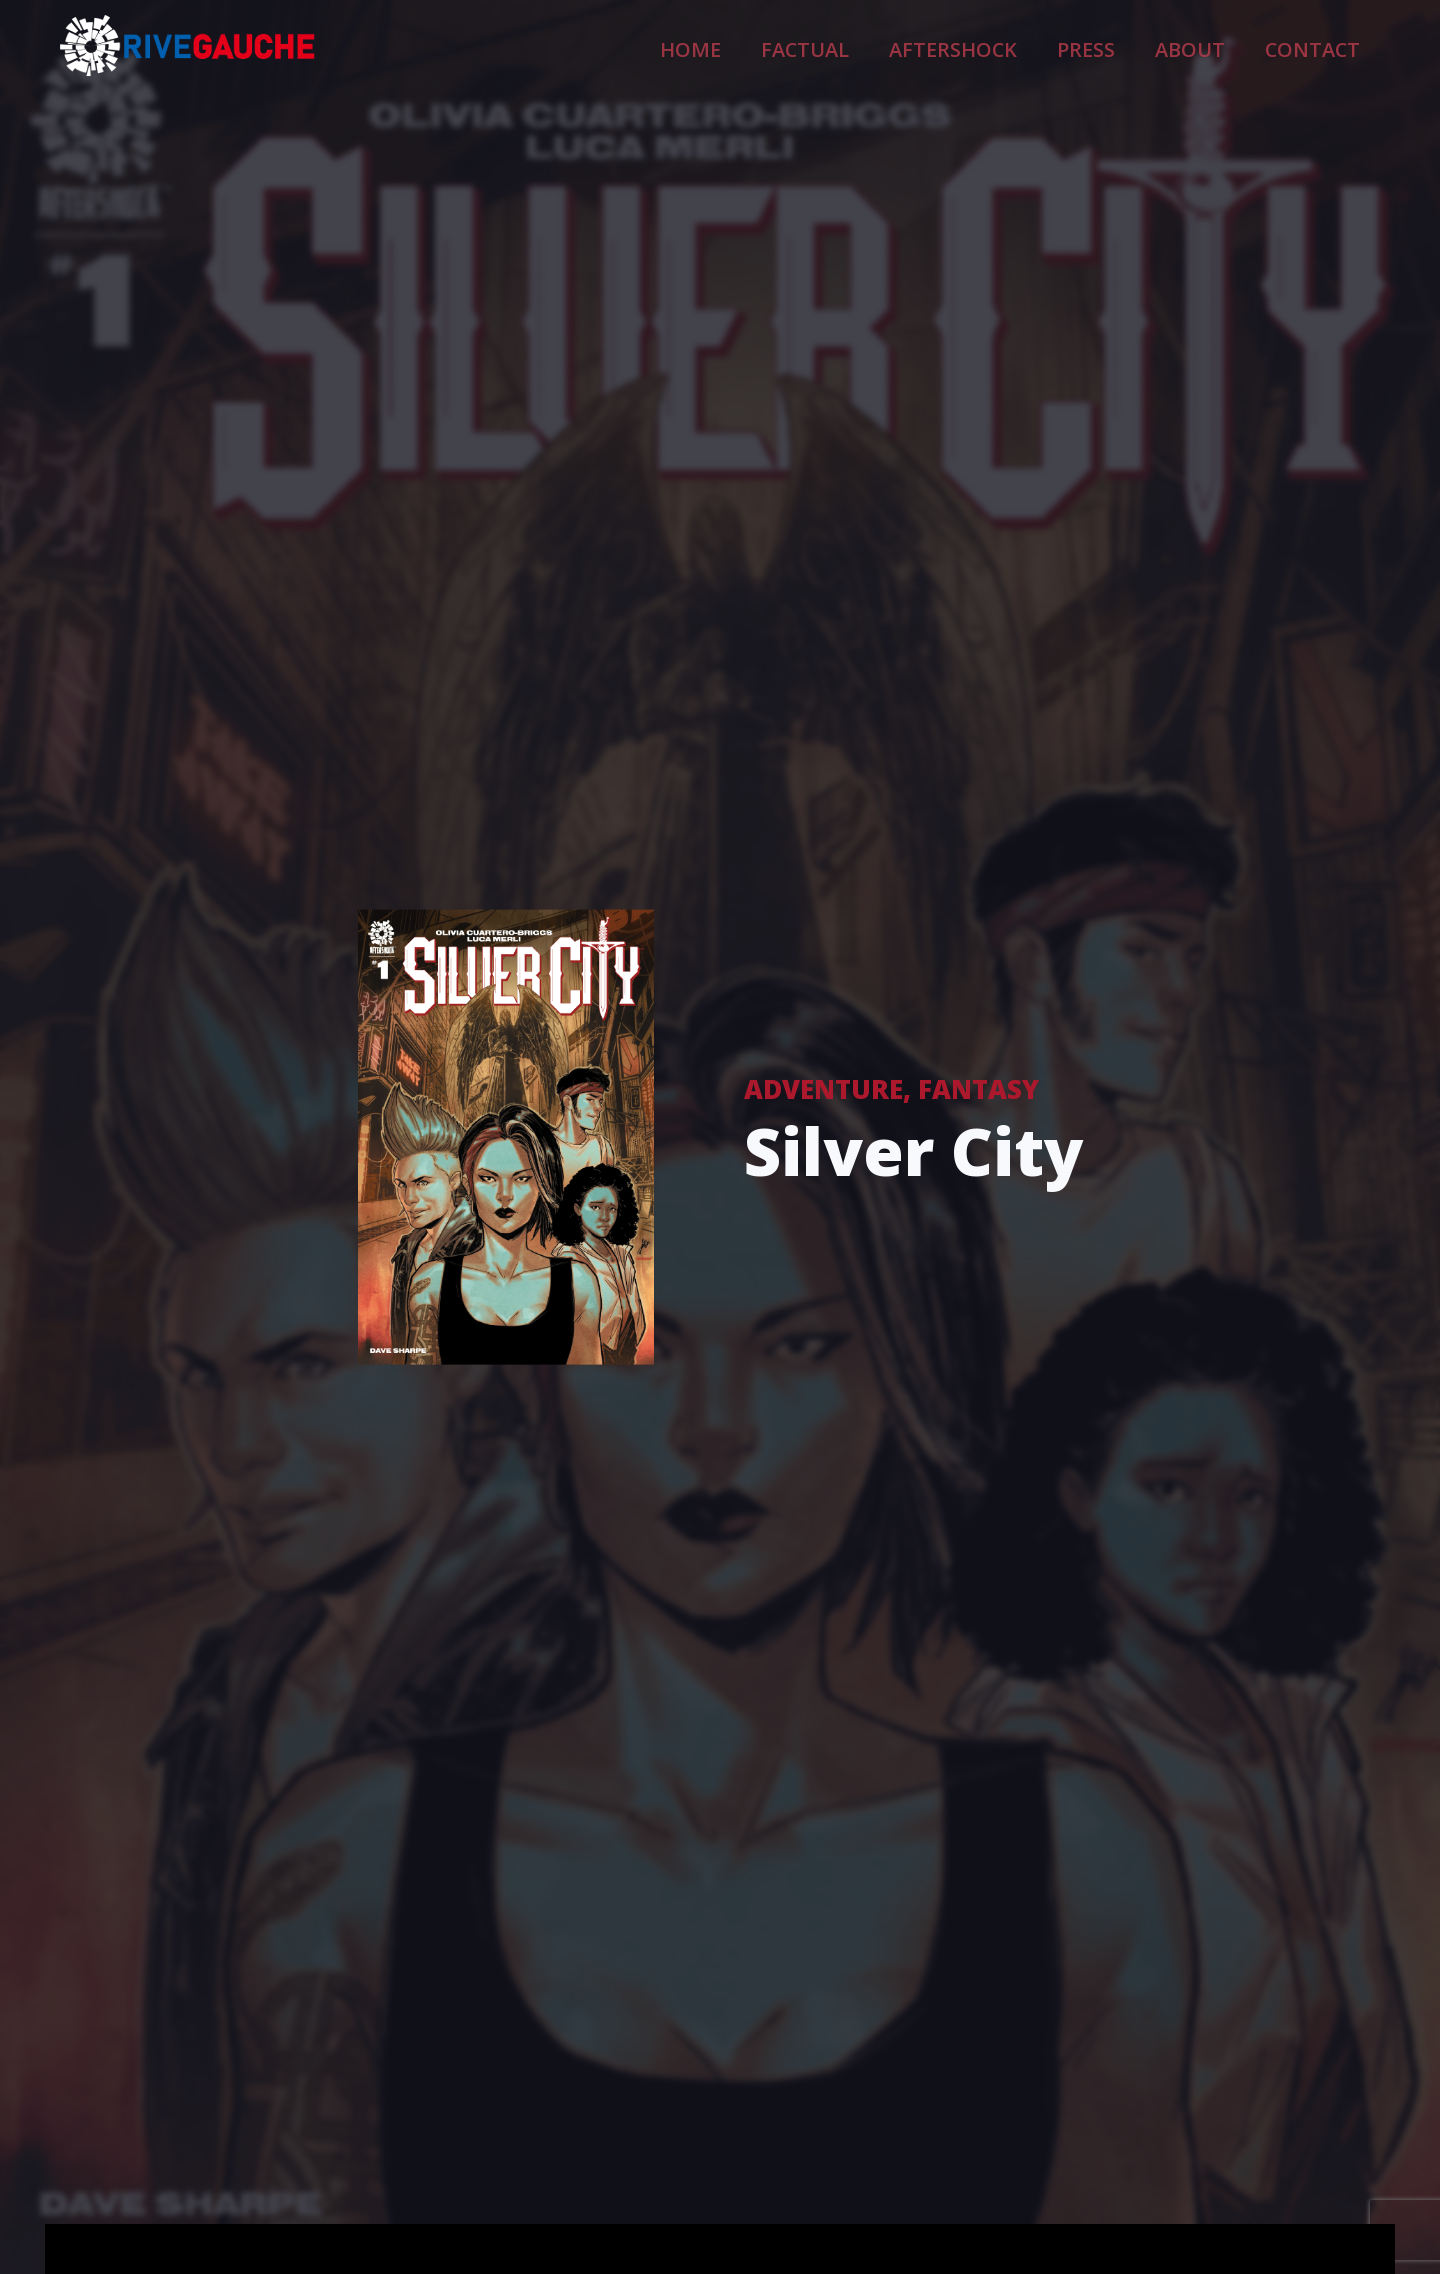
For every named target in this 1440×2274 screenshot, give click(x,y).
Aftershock (1036, 46)
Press (1141, 46)
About (1226, 46)
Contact (1325, 46)
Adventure (823, 1089)
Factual (920, 46)
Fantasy (978, 1089)
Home (829, 46)
